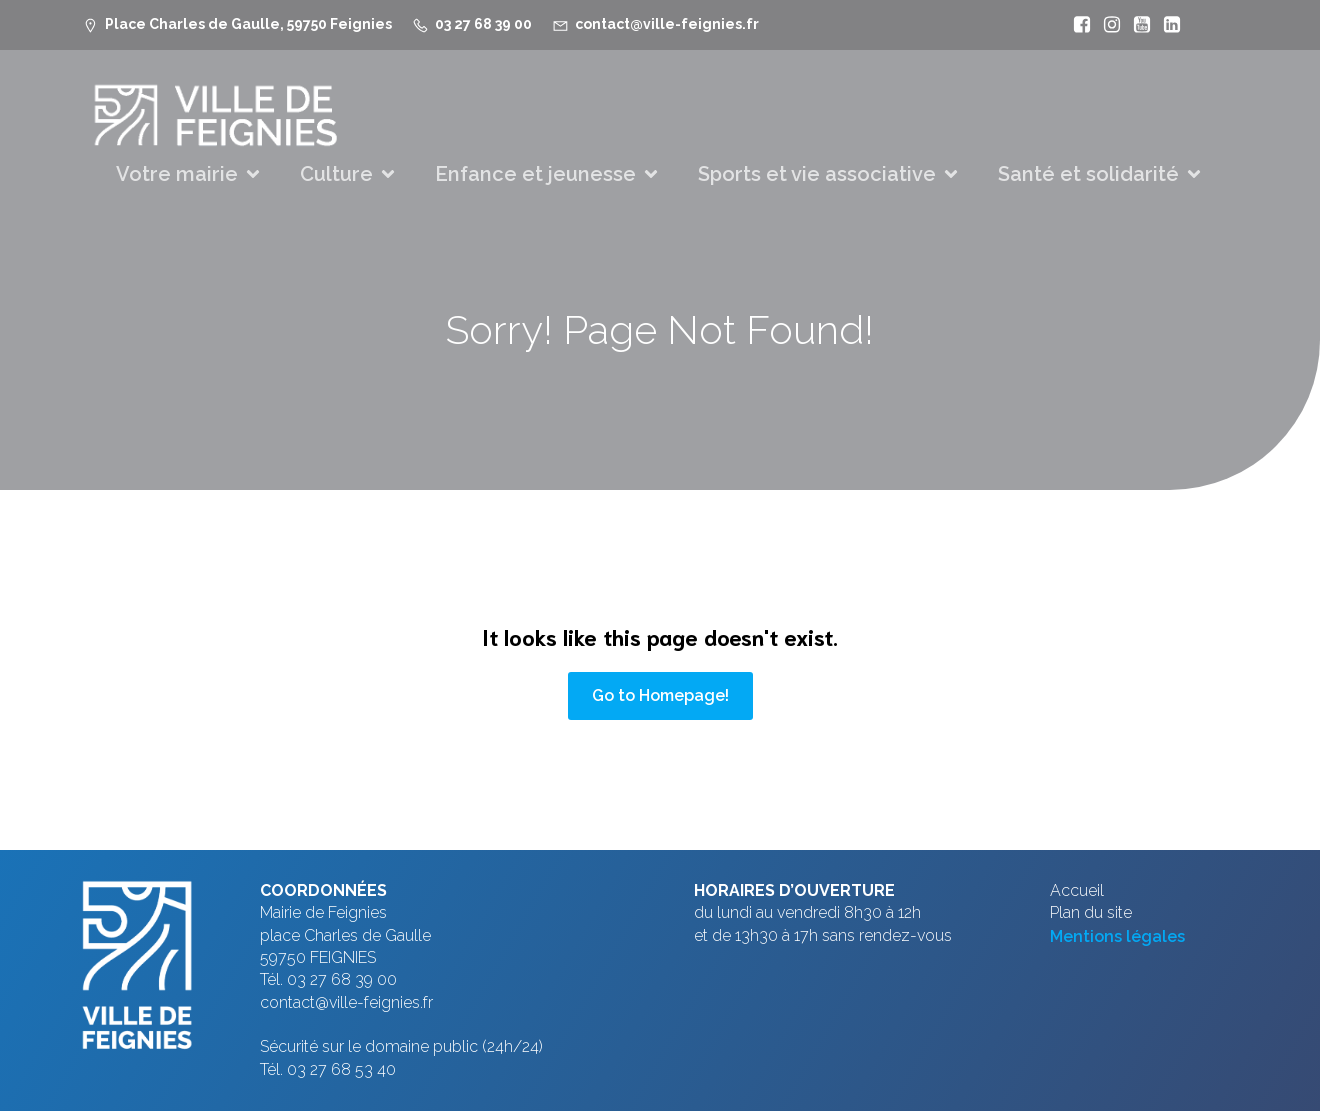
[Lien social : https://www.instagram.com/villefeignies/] (1107, 25)
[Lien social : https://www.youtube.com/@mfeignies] (1137, 25)
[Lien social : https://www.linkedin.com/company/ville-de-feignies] (1167, 25)
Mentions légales (1117, 936)
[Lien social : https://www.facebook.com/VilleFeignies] (1077, 25)
